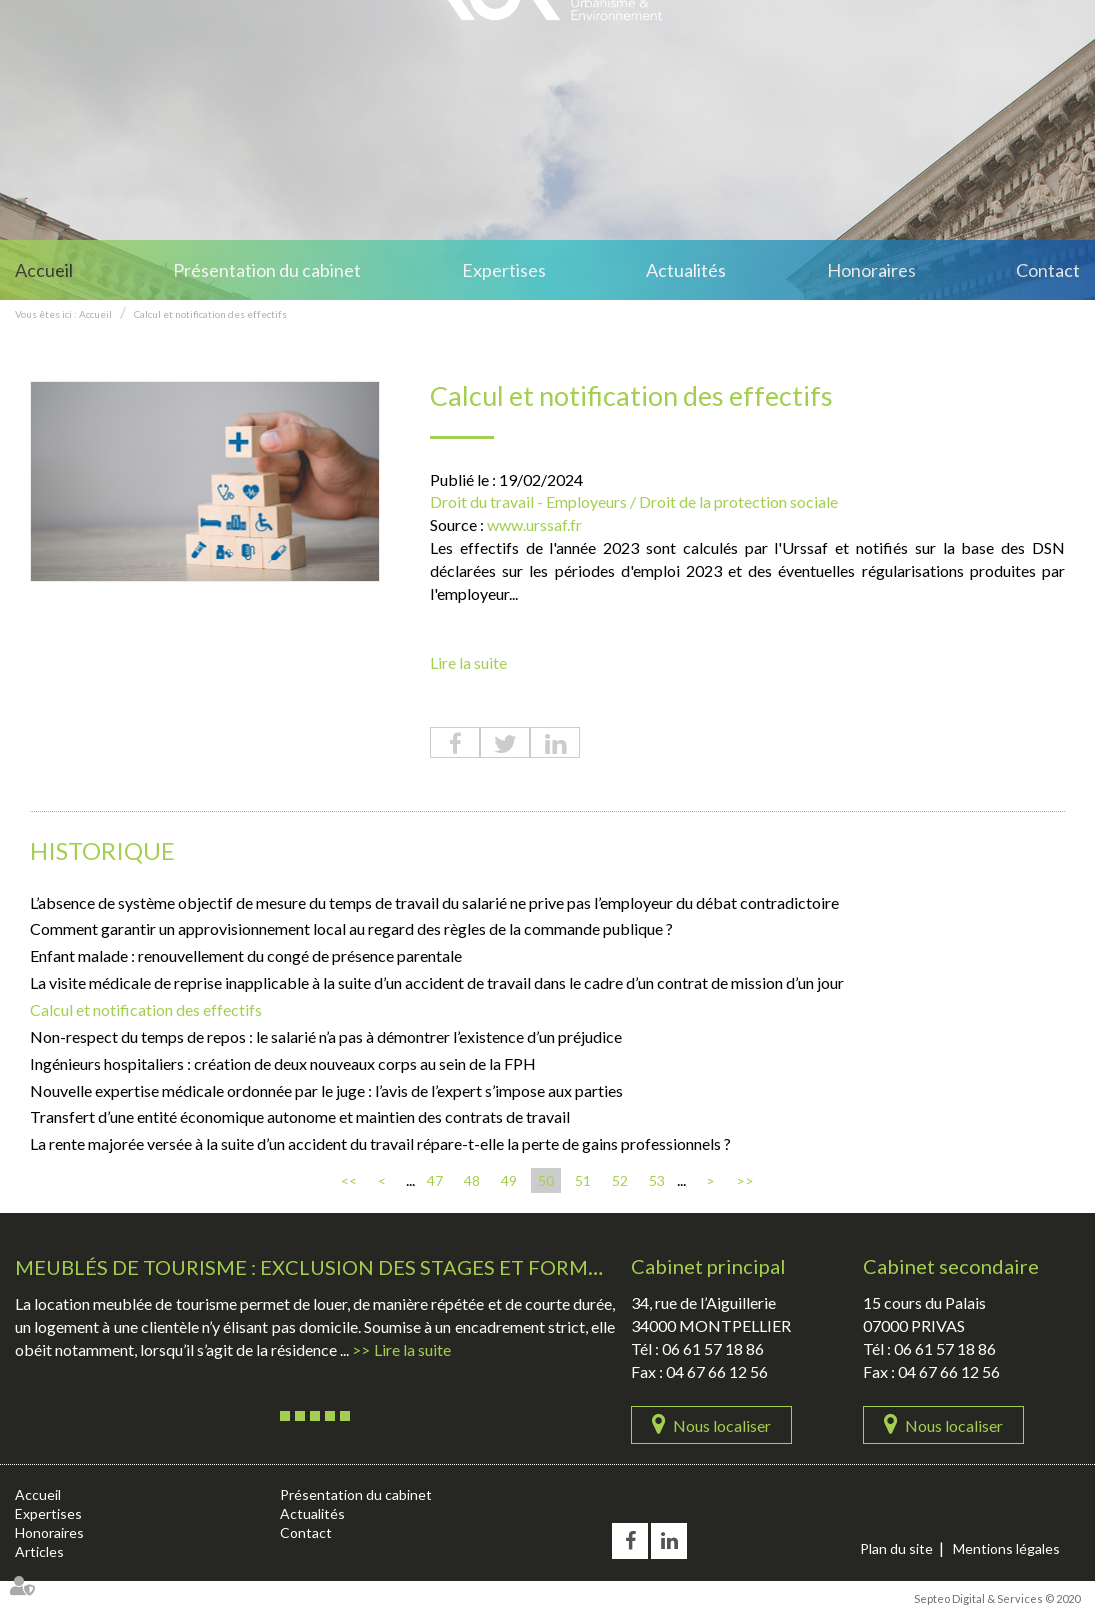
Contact (1048, 270)
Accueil (44, 270)
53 (657, 1180)
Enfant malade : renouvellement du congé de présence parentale (246, 955)
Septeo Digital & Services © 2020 (997, 1598)
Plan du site (896, 1548)
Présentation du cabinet (267, 270)
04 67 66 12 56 (717, 1371)
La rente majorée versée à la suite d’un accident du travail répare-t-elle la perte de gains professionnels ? (380, 1143)
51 (583, 1180)
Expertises (504, 270)
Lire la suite (468, 662)
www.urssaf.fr (534, 524)
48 (472, 1180)
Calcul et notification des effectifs (210, 314)
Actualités (686, 270)
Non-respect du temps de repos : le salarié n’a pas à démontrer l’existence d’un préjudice (326, 1036)
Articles (39, 1551)
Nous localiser (722, 1425)
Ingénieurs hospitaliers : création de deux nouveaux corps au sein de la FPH (283, 1063)
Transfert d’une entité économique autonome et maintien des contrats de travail (300, 1116)
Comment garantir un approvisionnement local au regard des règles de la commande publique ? (351, 928)
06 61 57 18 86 (713, 1348)
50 (546, 1180)
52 (620, 1180)
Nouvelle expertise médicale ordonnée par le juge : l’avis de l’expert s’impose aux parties (326, 1090)
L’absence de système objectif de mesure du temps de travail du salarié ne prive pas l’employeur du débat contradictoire (434, 902)
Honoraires (871, 270)
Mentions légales (1006, 1548)
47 (435, 1180)
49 (509, 1180)
